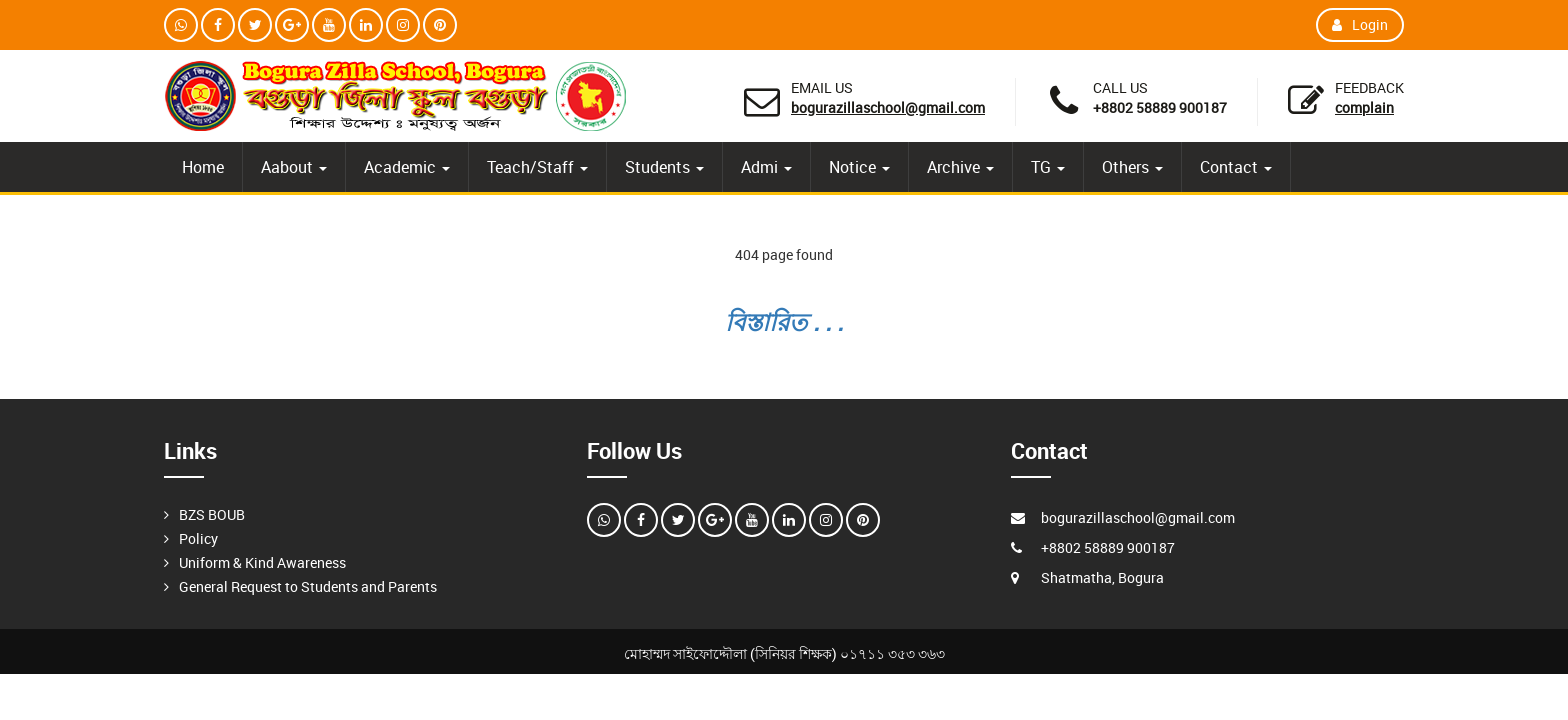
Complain (1364, 107)
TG (1048, 167)
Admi (766, 167)
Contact (1236, 167)
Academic (407, 167)
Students (664, 167)
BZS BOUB (212, 514)
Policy (198, 538)
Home (203, 167)
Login (1360, 24)
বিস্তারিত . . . (784, 322)
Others (1132, 167)
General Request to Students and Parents (308, 586)
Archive (960, 167)
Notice (859, 167)
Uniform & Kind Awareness (262, 562)
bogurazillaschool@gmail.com (888, 107)
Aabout (294, 167)
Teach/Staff (537, 167)
